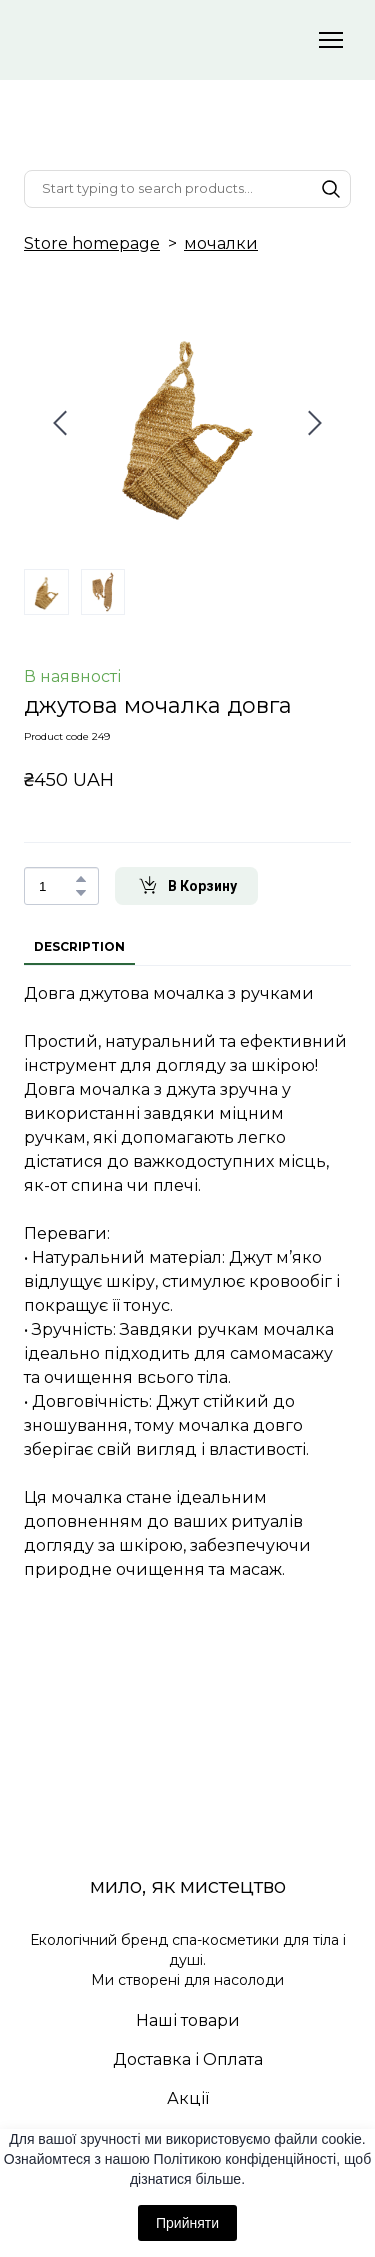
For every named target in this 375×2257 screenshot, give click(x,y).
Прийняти (187, 2223)
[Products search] (187, 189)
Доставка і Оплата (188, 2059)
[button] (331, 189)
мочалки (221, 243)
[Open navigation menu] (331, 40)
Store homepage (92, 243)
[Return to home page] (167, 40)
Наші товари (188, 2020)
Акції (188, 2098)
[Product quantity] (56, 886)
